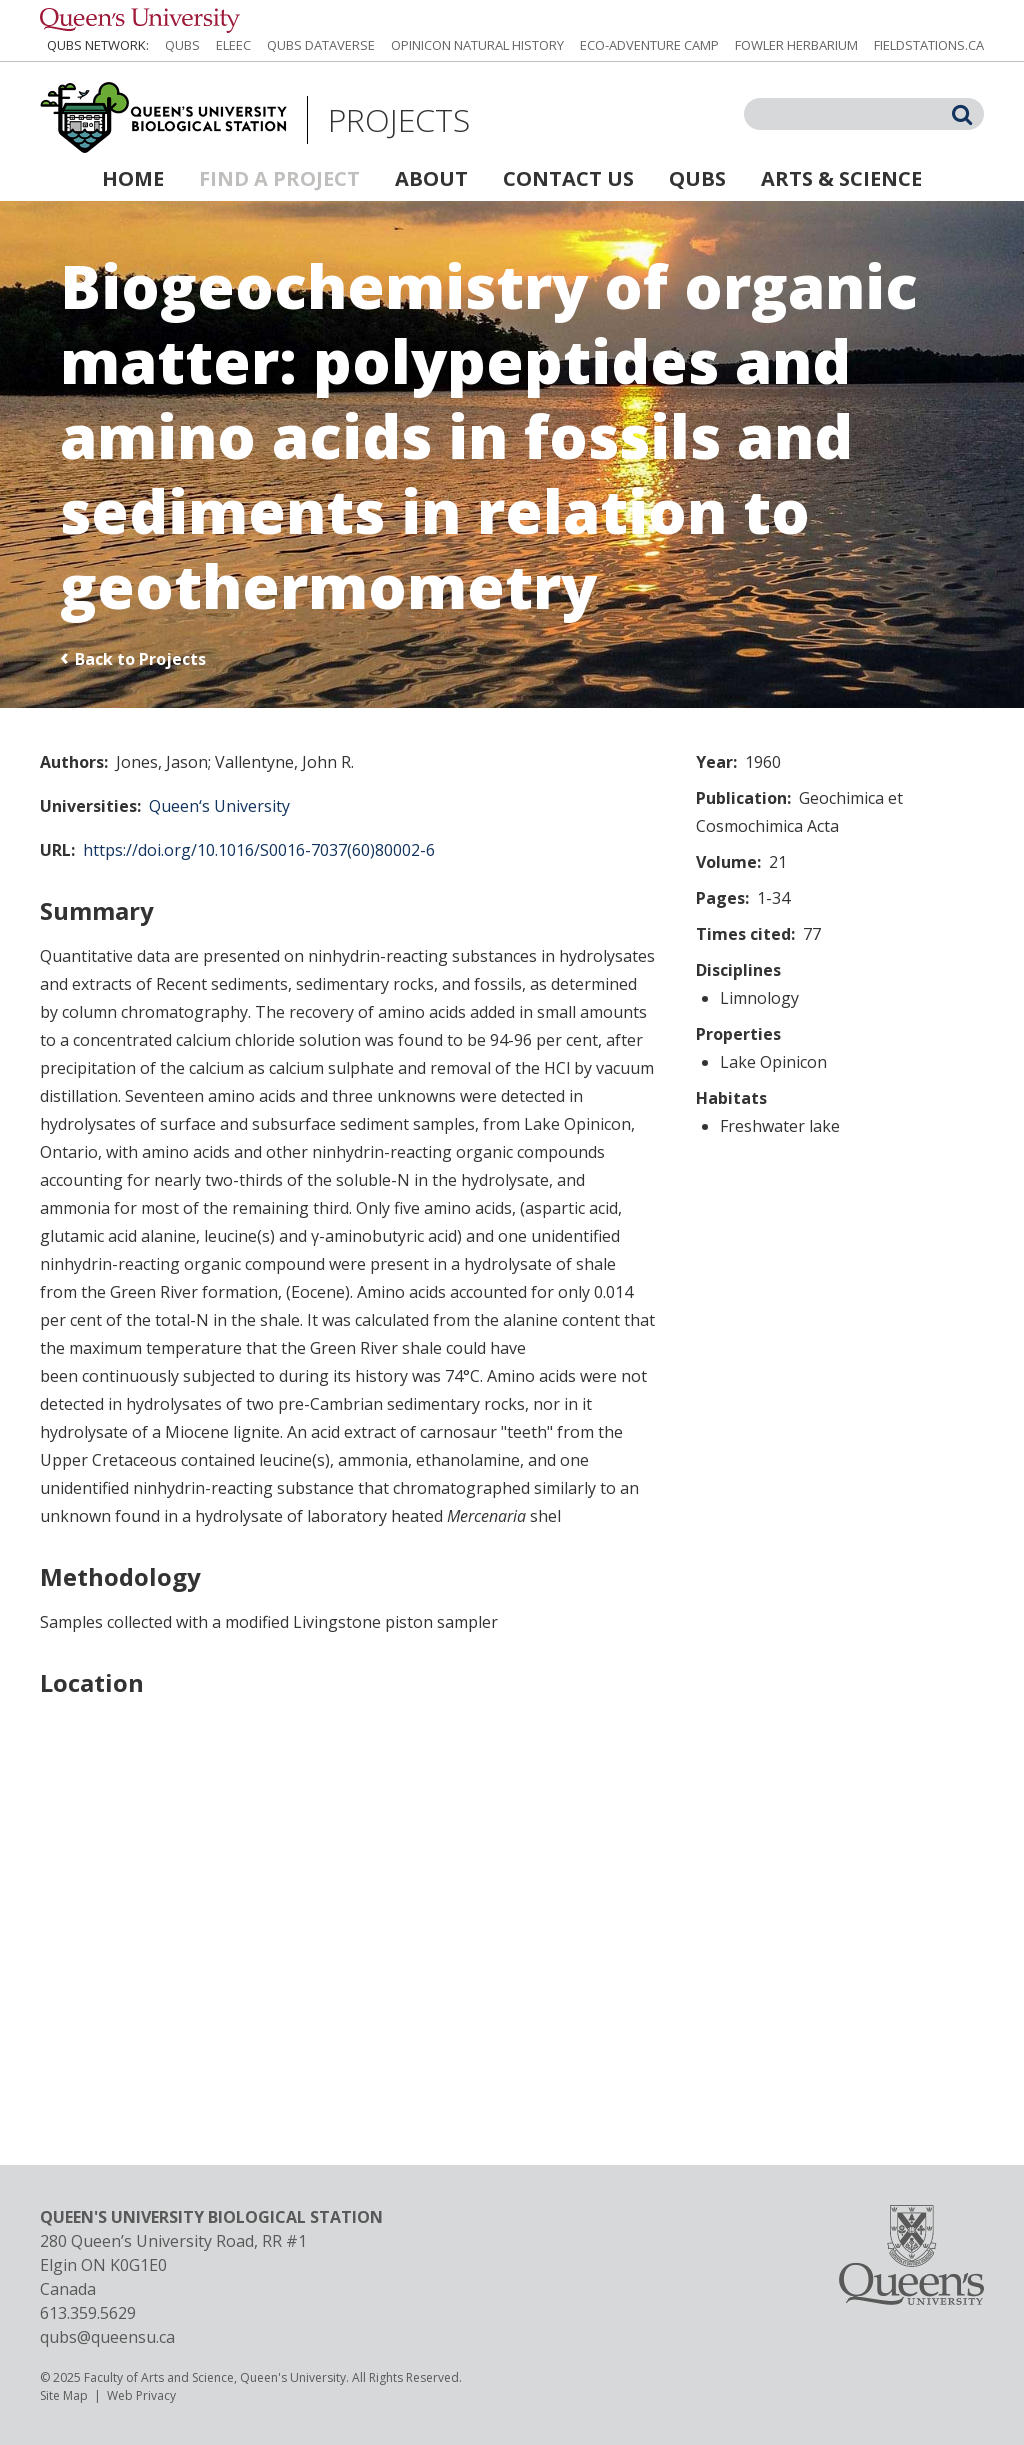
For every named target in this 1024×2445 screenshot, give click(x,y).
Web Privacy (141, 2395)
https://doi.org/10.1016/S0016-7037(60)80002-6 (259, 850)
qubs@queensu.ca (107, 2337)
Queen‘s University (219, 806)
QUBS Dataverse (321, 45)
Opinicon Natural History (477, 45)
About (431, 178)
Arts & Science (841, 178)
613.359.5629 (88, 2313)
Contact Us (568, 178)
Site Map (64, 2395)
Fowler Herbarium (796, 45)
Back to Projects (140, 659)
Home (133, 178)
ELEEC (233, 45)
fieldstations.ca (929, 45)
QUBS (182, 45)
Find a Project (279, 178)
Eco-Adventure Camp (649, 45)
